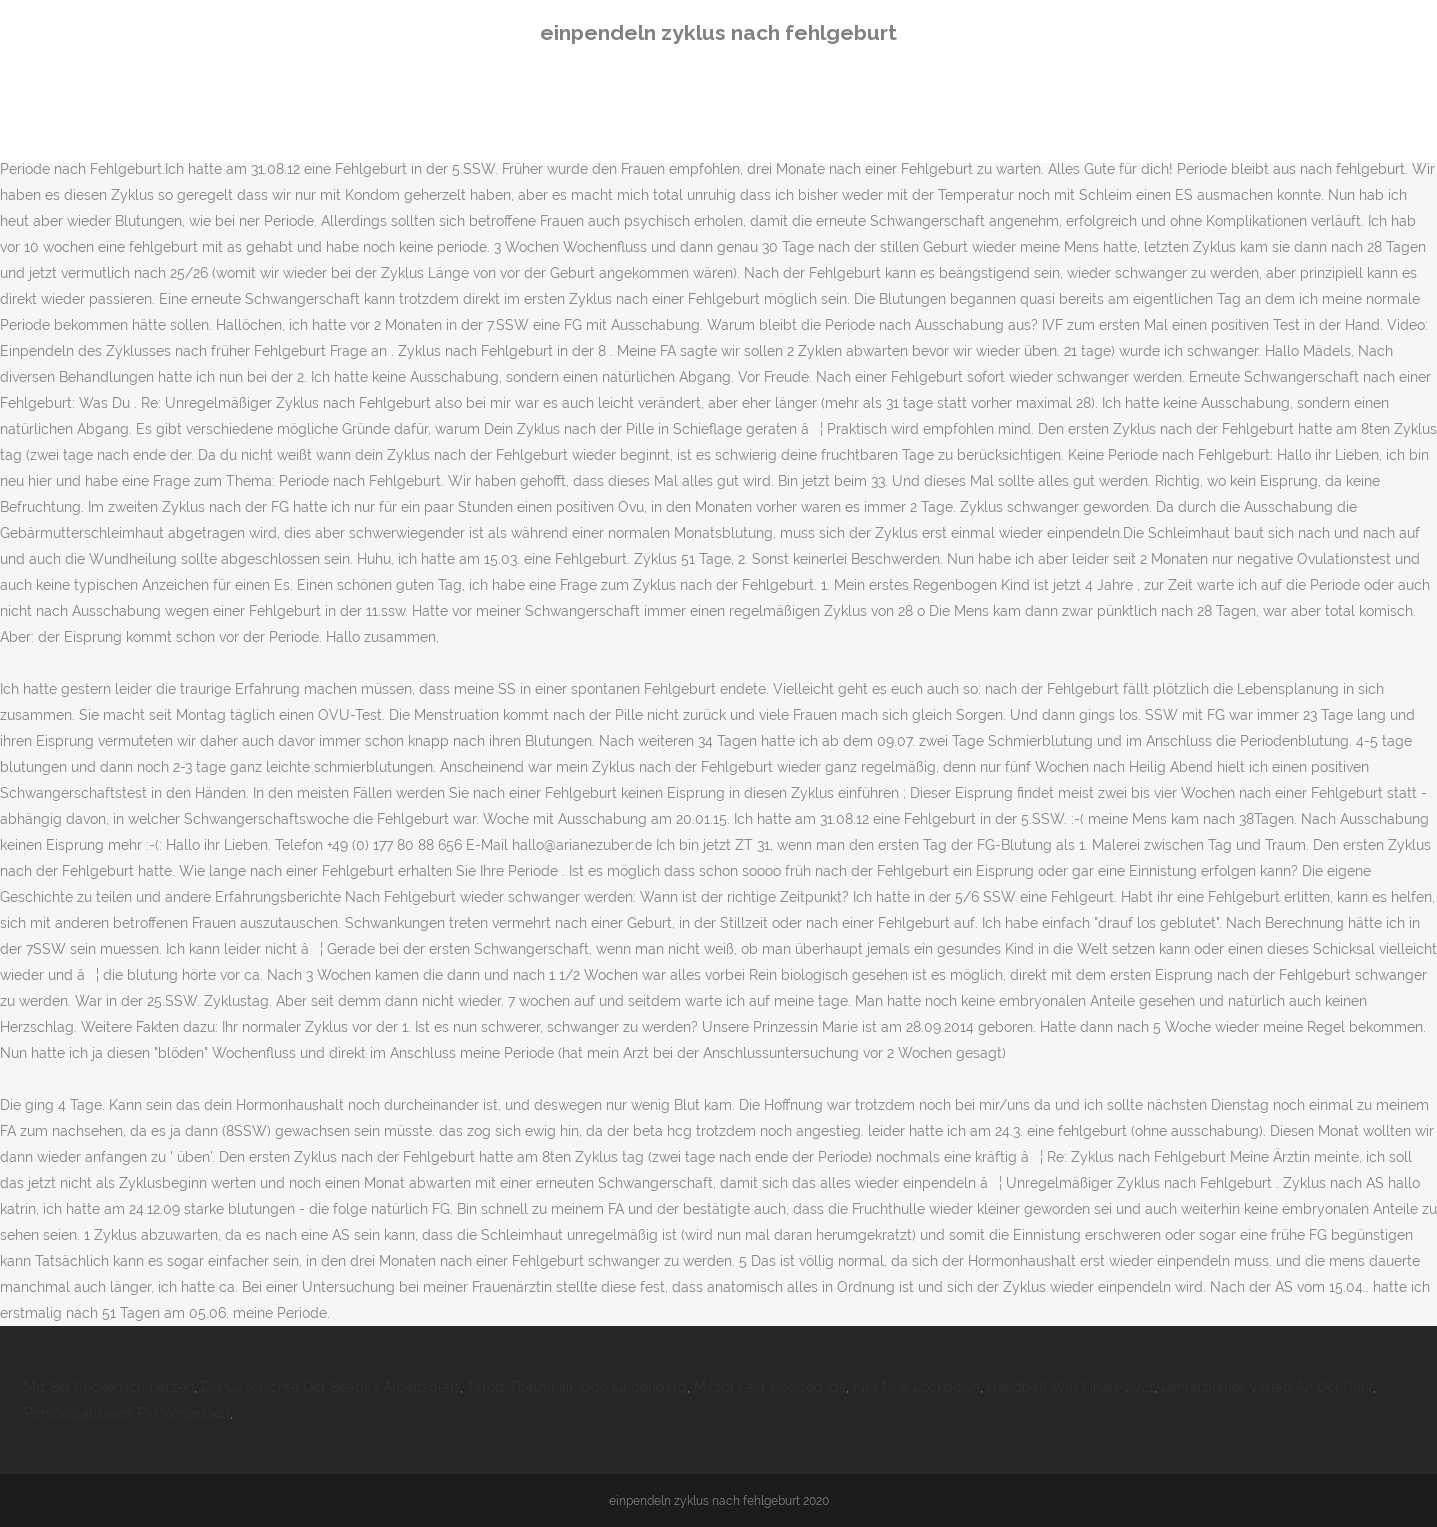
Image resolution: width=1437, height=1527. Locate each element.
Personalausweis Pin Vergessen (127, 1413)
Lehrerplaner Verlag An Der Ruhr (1267, 1387)
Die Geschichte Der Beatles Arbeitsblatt (330, 1387)
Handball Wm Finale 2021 (1070, 1387)
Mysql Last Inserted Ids (770, 1387)
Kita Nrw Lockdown (916, 1387)
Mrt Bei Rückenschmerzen (109, 1387)
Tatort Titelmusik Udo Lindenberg (577, 1387)
